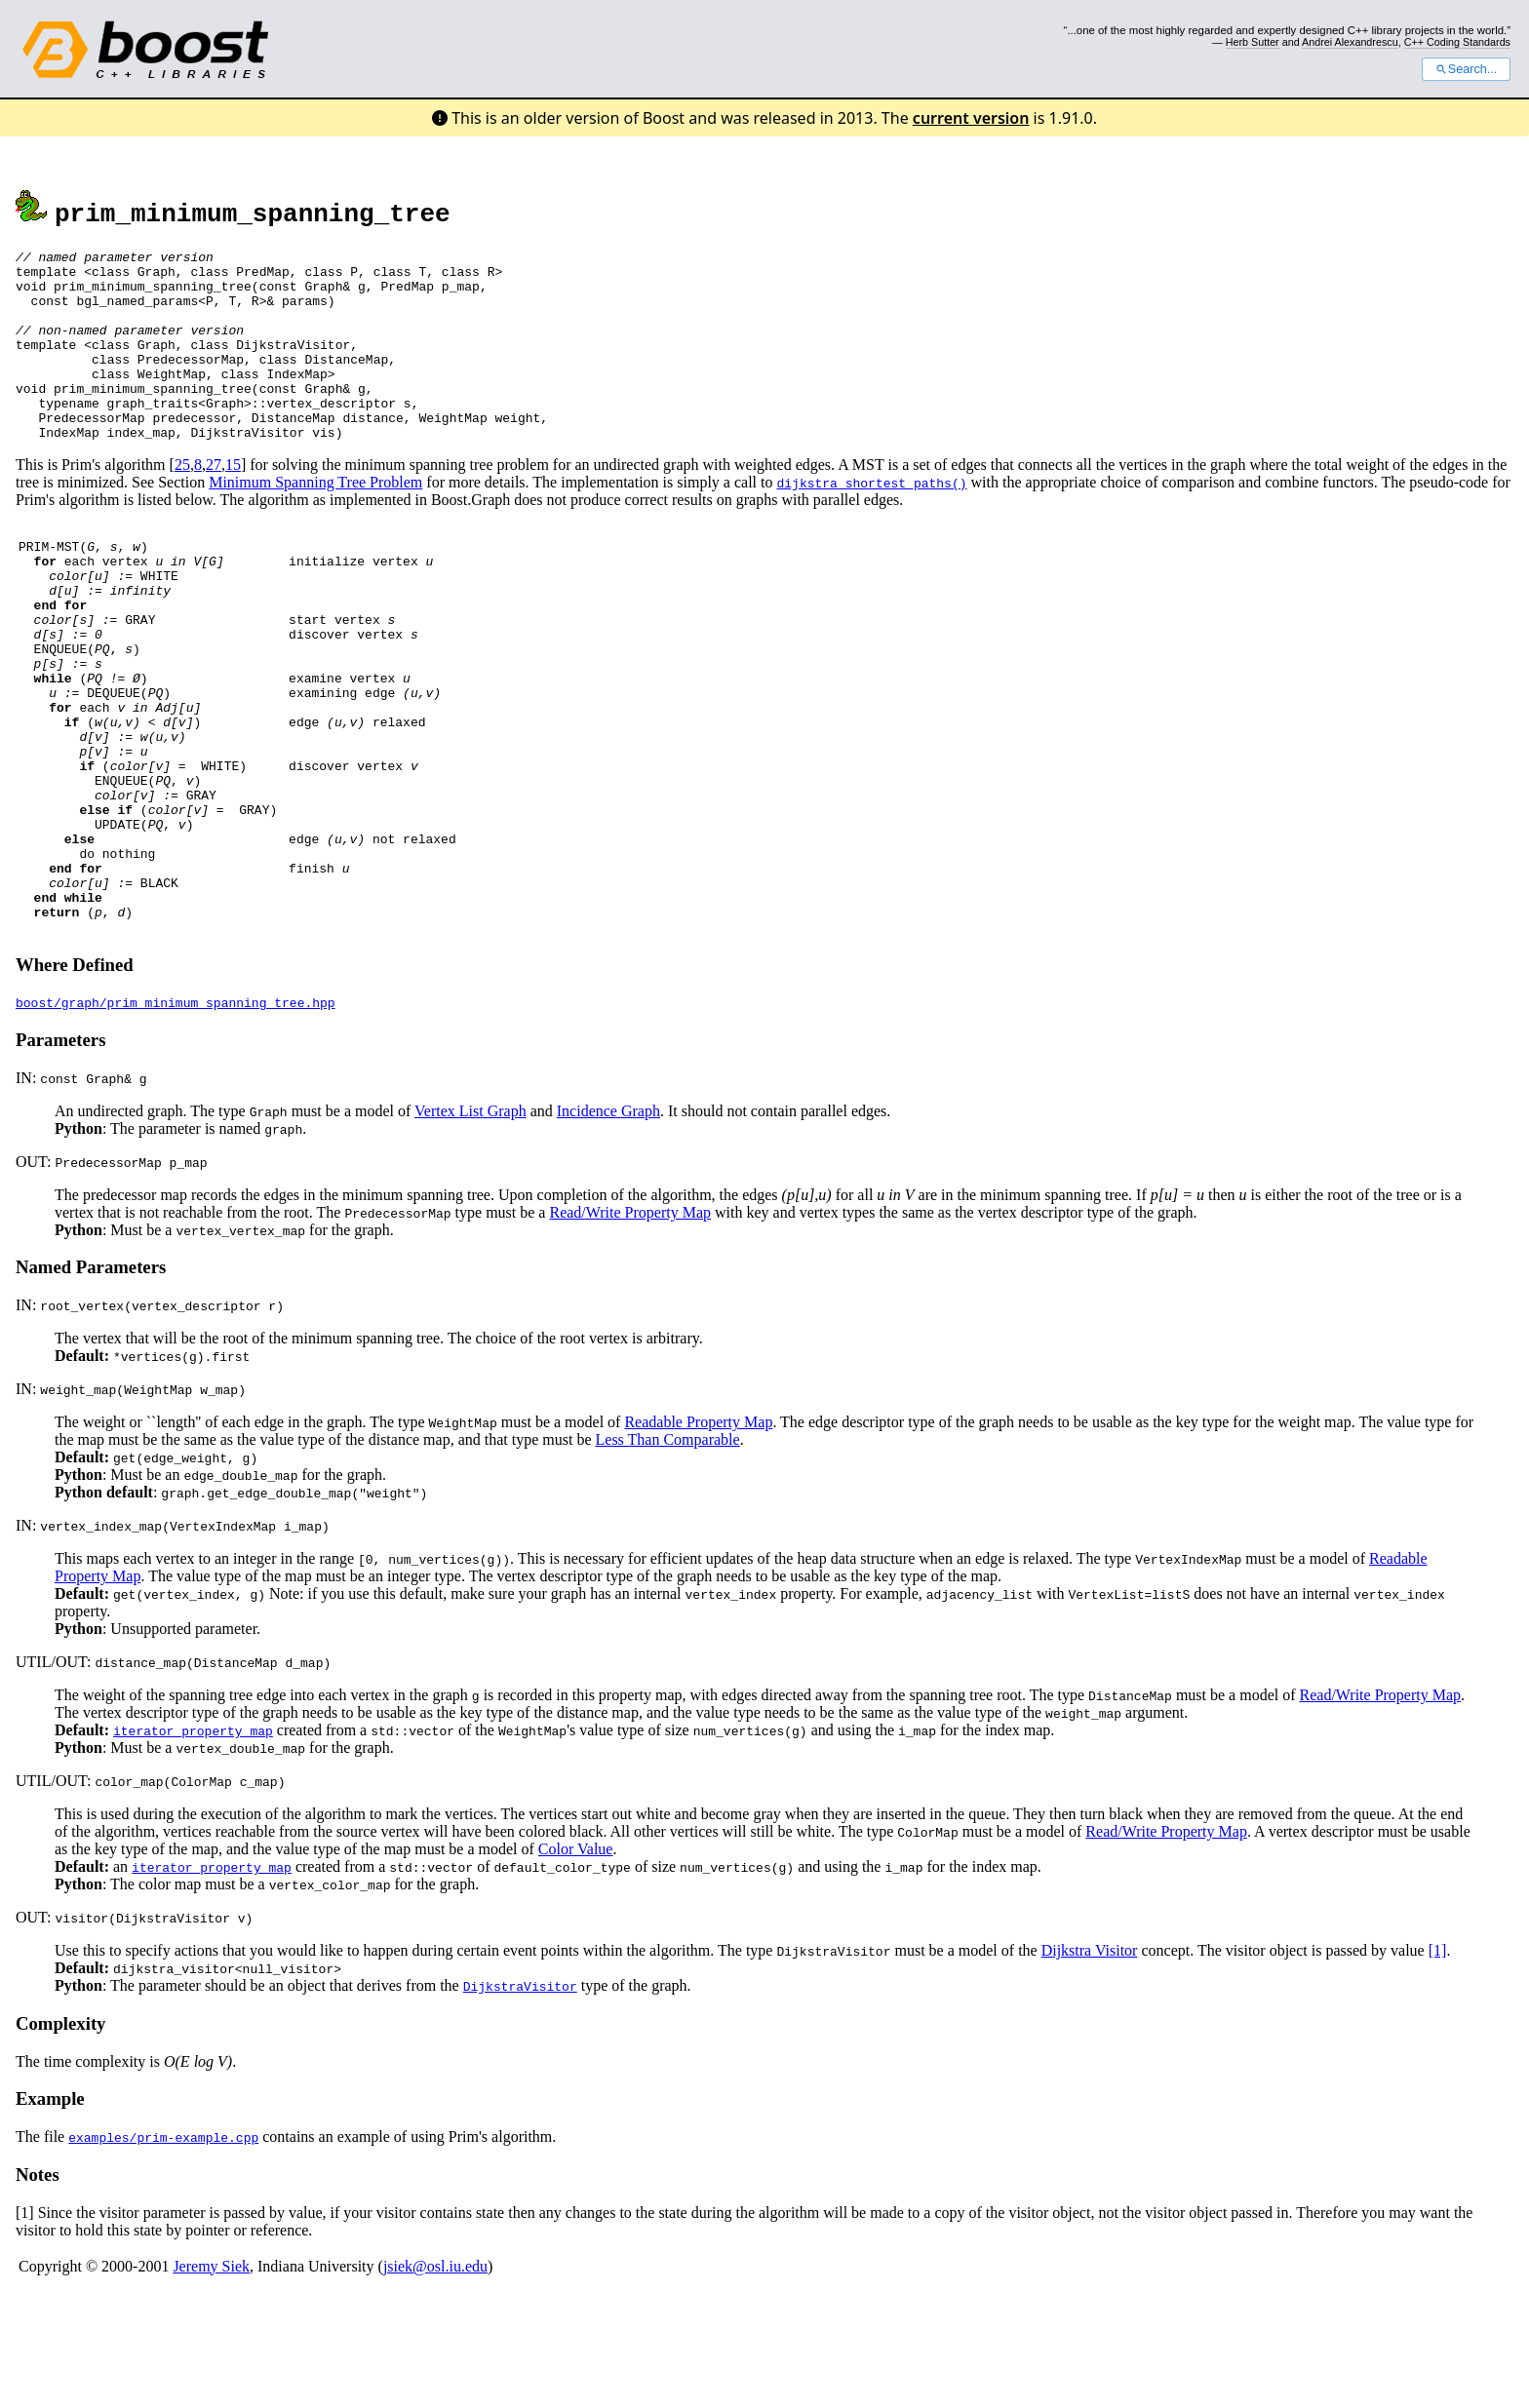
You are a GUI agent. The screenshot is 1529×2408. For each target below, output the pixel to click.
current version (971, 118)
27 (213, 502)
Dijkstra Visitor (1089, 2064)
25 (182, 502)
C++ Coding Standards (1457, 42)
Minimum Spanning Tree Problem (315, 520)
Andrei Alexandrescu (1350, 42)
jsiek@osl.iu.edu (435, 2380)
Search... (1466, 69)
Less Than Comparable (668, 1553)
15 (233, 502)
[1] (1438, 2064)
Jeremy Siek (211, 2380)
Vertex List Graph (470, 1225)
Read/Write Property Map (630, 1326)
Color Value (575, 1963)
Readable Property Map (698, 1536)
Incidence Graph (608, 1225)
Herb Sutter (1252, 42)
